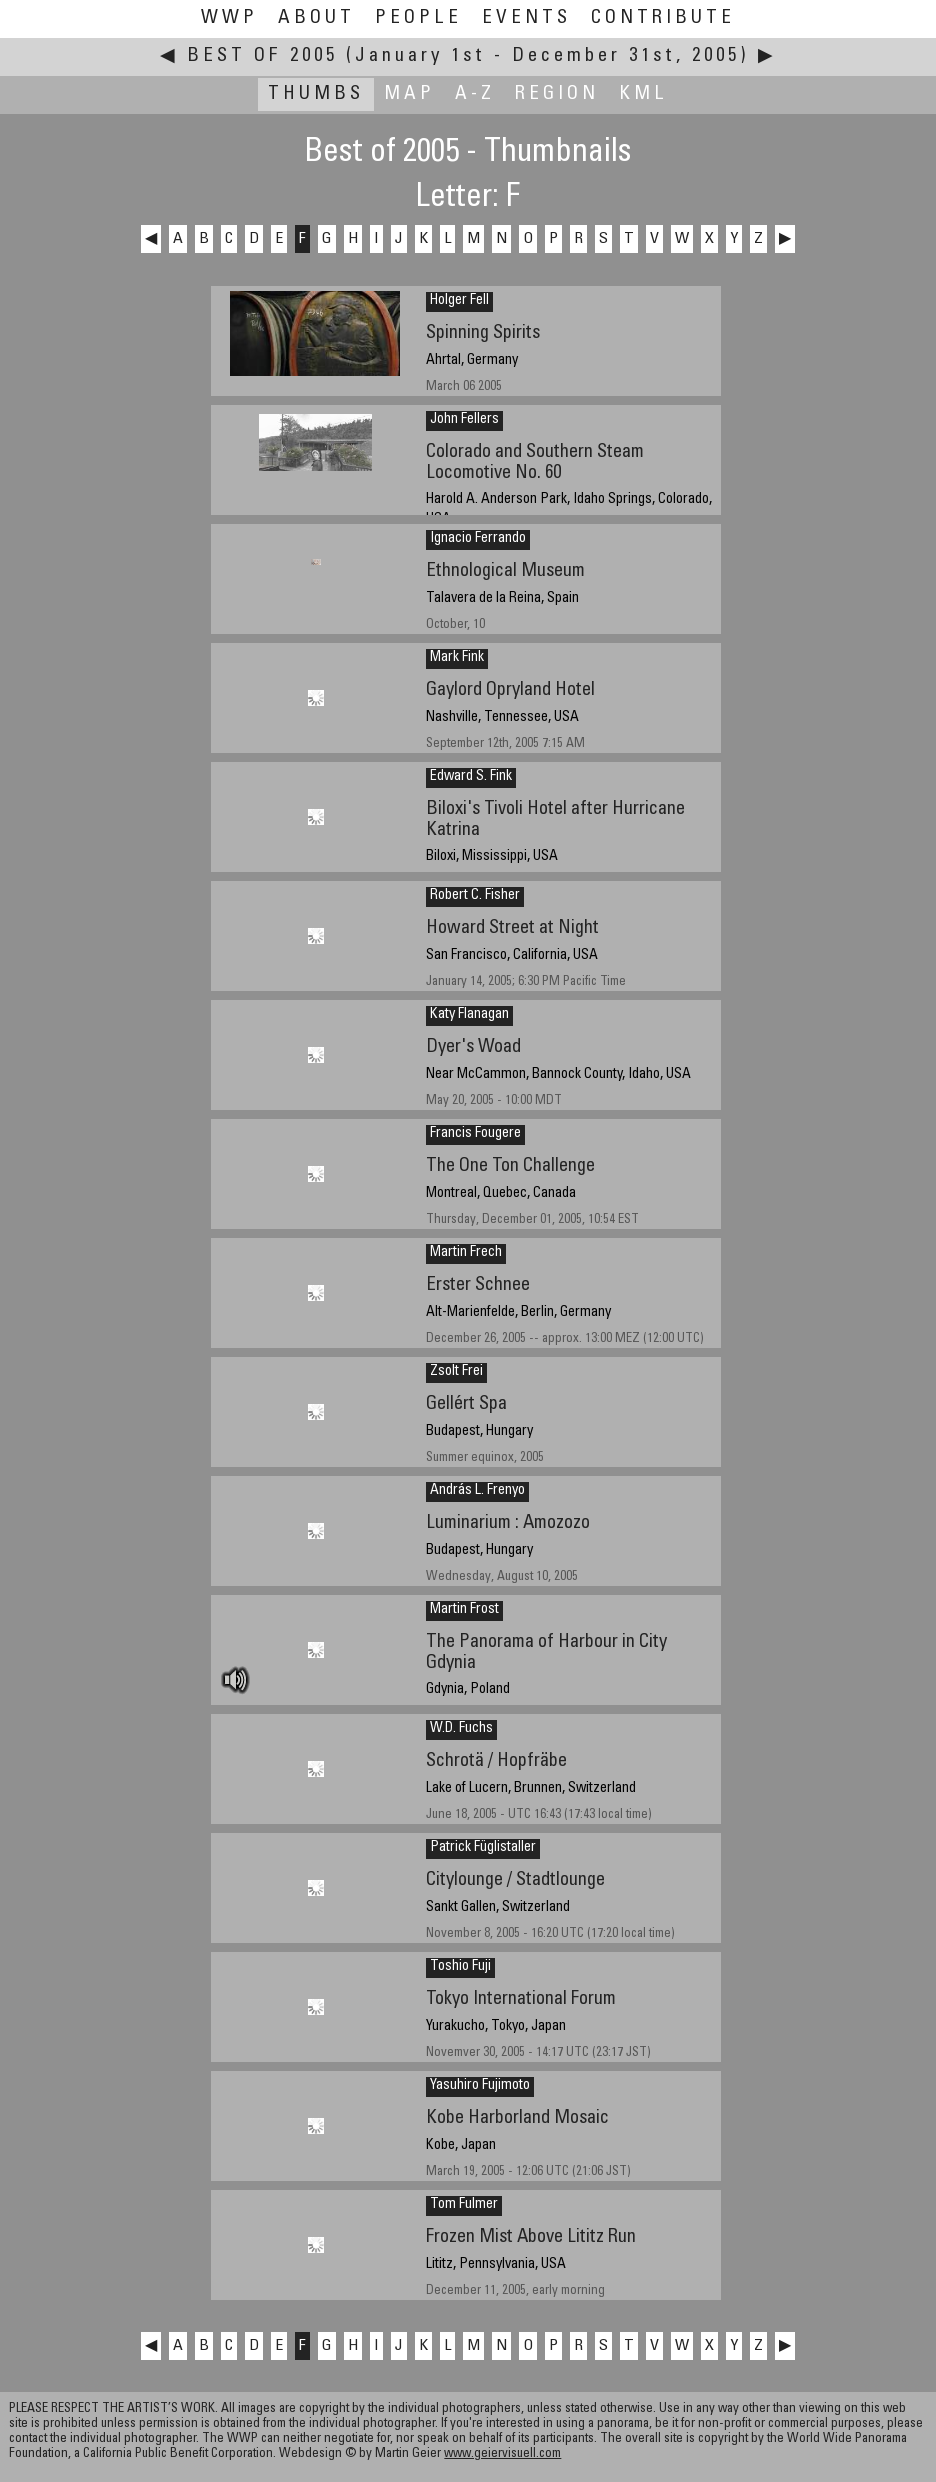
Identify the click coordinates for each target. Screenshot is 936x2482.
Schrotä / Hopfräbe (496, 1761)
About (316, 18)
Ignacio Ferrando (478, 539)
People (418, 18)
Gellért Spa (466, 1404)
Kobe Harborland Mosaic (517, 2118)
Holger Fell (459, 301)
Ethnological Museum (505, 571)
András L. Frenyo (477, 1491)
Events (526, 18)
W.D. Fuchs (461, 1729)
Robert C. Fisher (475, 896)
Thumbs (316, 94)
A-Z (475, 94)
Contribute (663, 18)
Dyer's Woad (473, 1047)
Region (557, 94)
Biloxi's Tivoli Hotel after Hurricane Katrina (555, 820)
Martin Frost (464, 1610)
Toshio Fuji (460, 1967)
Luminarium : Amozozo (508, 1523)
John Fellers (464, 420)
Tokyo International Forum (521, 1999)
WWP (229, 18)
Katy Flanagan (469, 1015)
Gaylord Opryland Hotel (510, 690)
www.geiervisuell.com (502, 2454)
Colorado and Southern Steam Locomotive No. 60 (535, 463)
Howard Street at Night (512, 928)
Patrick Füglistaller (483, 1848)
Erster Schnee (478, 1285)
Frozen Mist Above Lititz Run (531, 2237)
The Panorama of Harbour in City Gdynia (546, 1653)
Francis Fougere (475, 1134)
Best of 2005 (262, 56)
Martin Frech (466, 1253)
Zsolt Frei (456, 1372)
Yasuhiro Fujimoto (480, 2086)
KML (643, 94)
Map (409, 94)
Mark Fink (457, 658)
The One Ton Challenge (510, 1166)
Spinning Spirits (483, 333)
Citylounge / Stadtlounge (515, 1880)
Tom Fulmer (464, 2205)
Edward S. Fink (471, 777)
